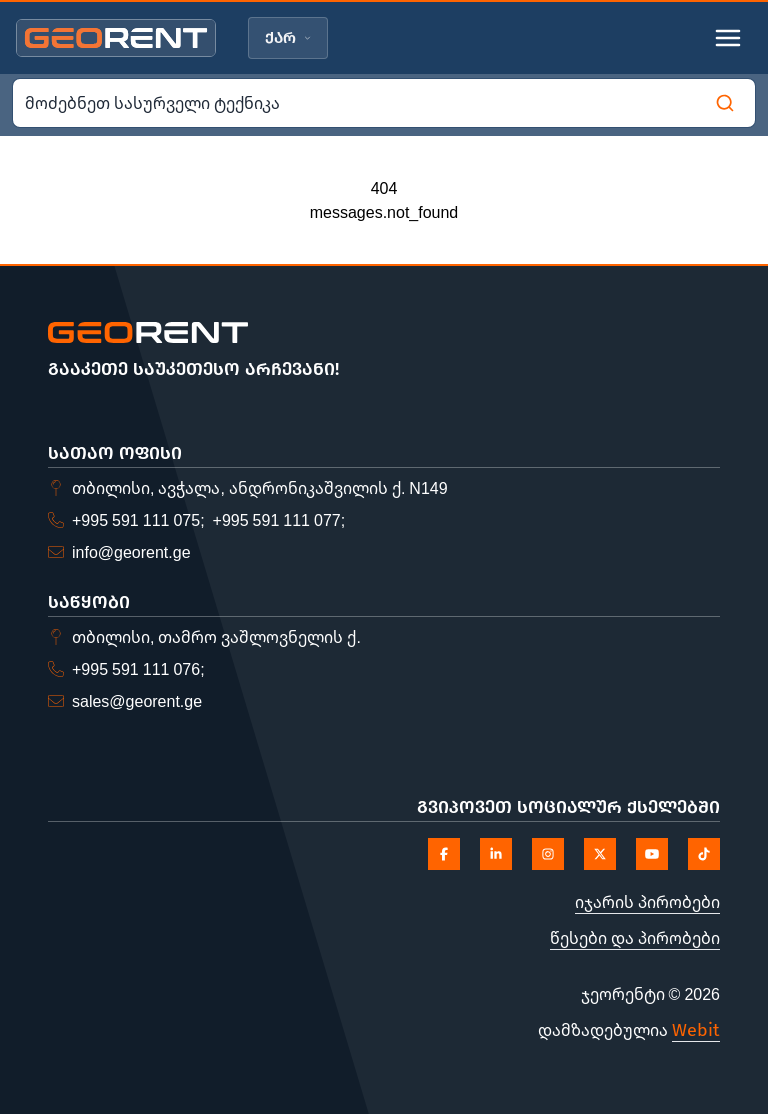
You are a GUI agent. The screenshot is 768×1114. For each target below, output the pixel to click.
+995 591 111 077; (279, 520)
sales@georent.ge (137, 701)
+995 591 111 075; (138, 520)
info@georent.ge (131, 552)
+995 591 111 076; (138, 669)
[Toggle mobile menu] (728, 38)
